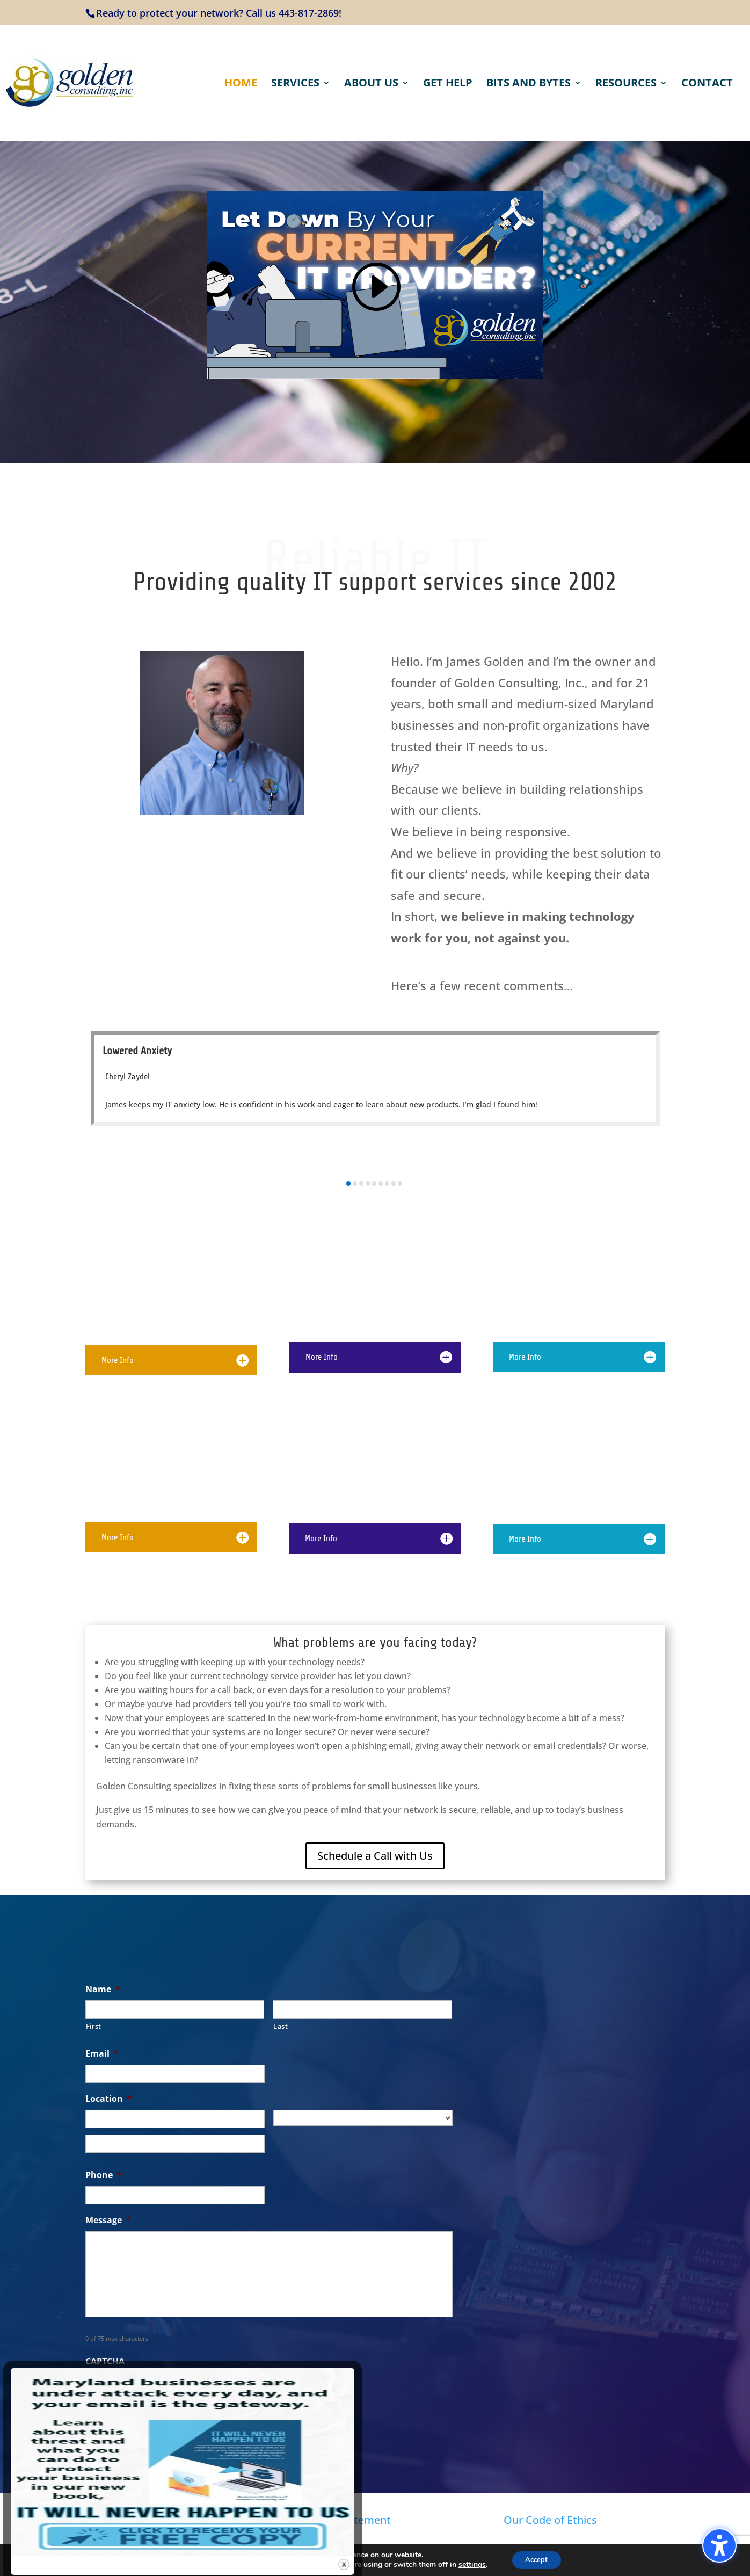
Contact (707, 84)
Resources (626, 84)
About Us (371, 84)
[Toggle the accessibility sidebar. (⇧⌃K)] (719, 2545)
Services (295, 84)
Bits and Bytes (528, 84)
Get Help (447, 84)
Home (240, 84)
